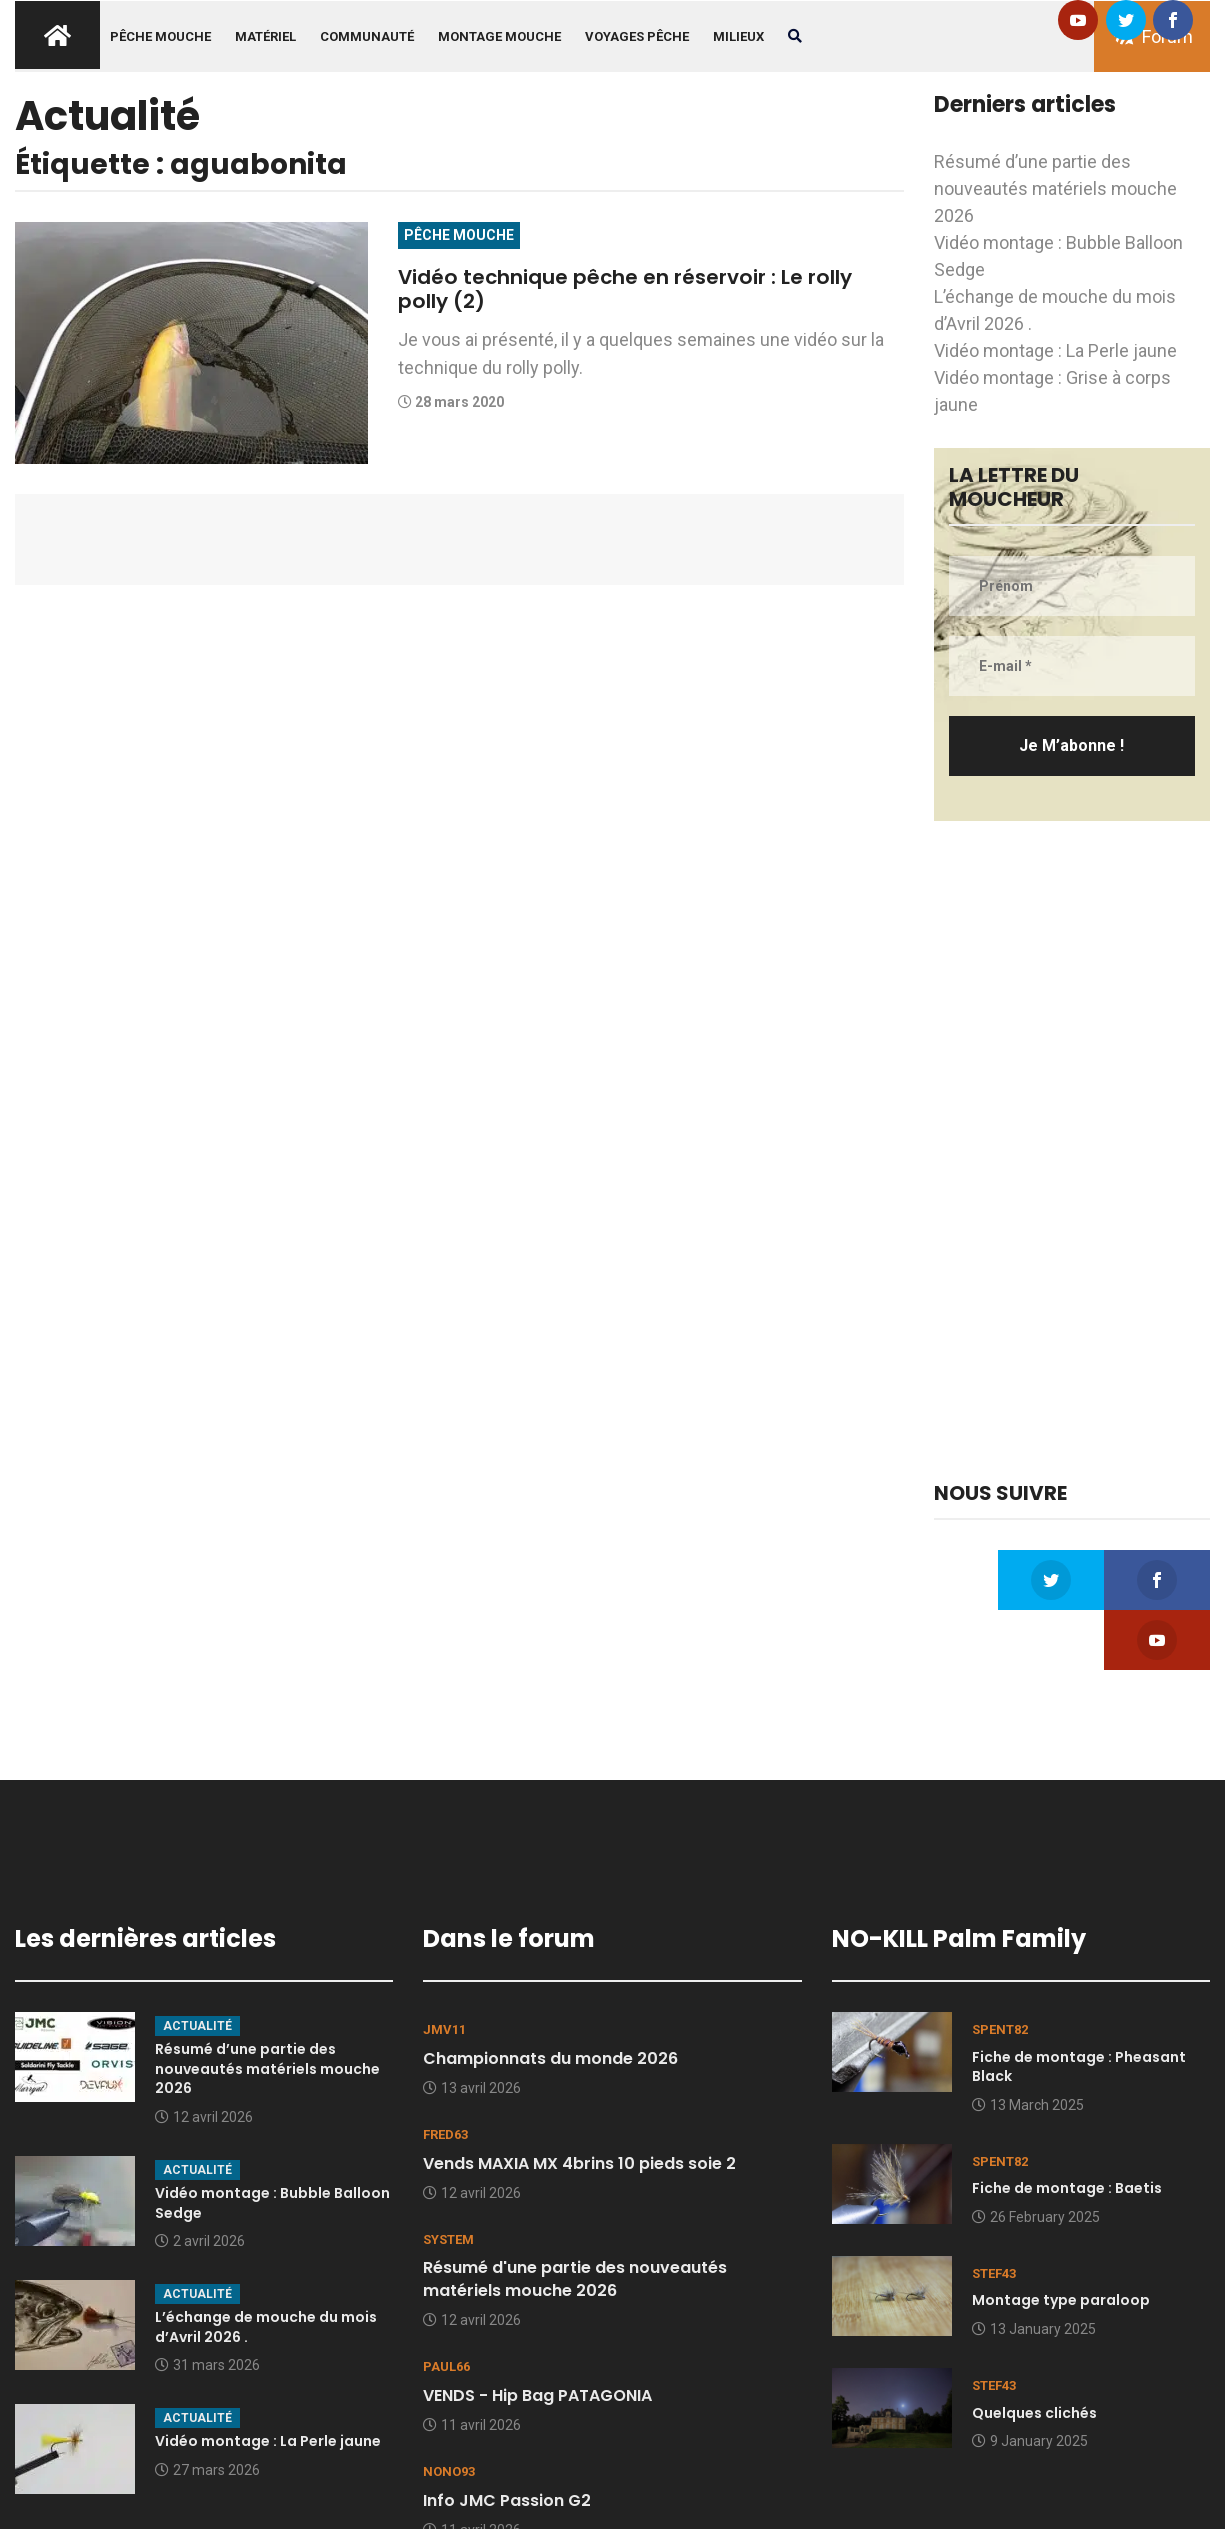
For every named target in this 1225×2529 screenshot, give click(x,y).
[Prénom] (1072, 586)
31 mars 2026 (207, 2305)
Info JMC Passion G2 (507, 2440)
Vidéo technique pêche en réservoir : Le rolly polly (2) (650, 289)
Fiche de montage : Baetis (1067, 2128)
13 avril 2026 (472, 2028)
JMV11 (444, 1969)
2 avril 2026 (200, 2181)
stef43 (994, 2213)
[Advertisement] (1072, 1151)
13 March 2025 (1028, 2045)
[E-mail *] (1072, 666)
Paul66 (446, 2306)
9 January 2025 (1030, 2381)
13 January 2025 (1034, 2269)
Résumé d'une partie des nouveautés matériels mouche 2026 (575, 2218)
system (448, 2179)
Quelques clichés (1034, 2353)
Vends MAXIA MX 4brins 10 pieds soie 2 (579, 2103)
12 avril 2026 (204, 2057)
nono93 (449, 2411)
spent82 (1000, 1969)
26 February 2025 (1036, 2157)
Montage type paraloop (1061, 2240)
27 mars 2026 (207, 2410)
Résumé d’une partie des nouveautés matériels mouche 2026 (1055, 188)
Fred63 (445, 2074)
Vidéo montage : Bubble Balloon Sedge (272, 2143)
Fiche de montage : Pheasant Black (1079, 2007)
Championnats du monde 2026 (550, 1998)
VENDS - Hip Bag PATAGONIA (537, 2335)
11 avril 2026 (472, 2365)
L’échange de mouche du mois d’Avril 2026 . (266, 2267)
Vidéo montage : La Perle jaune (1055, 350)
